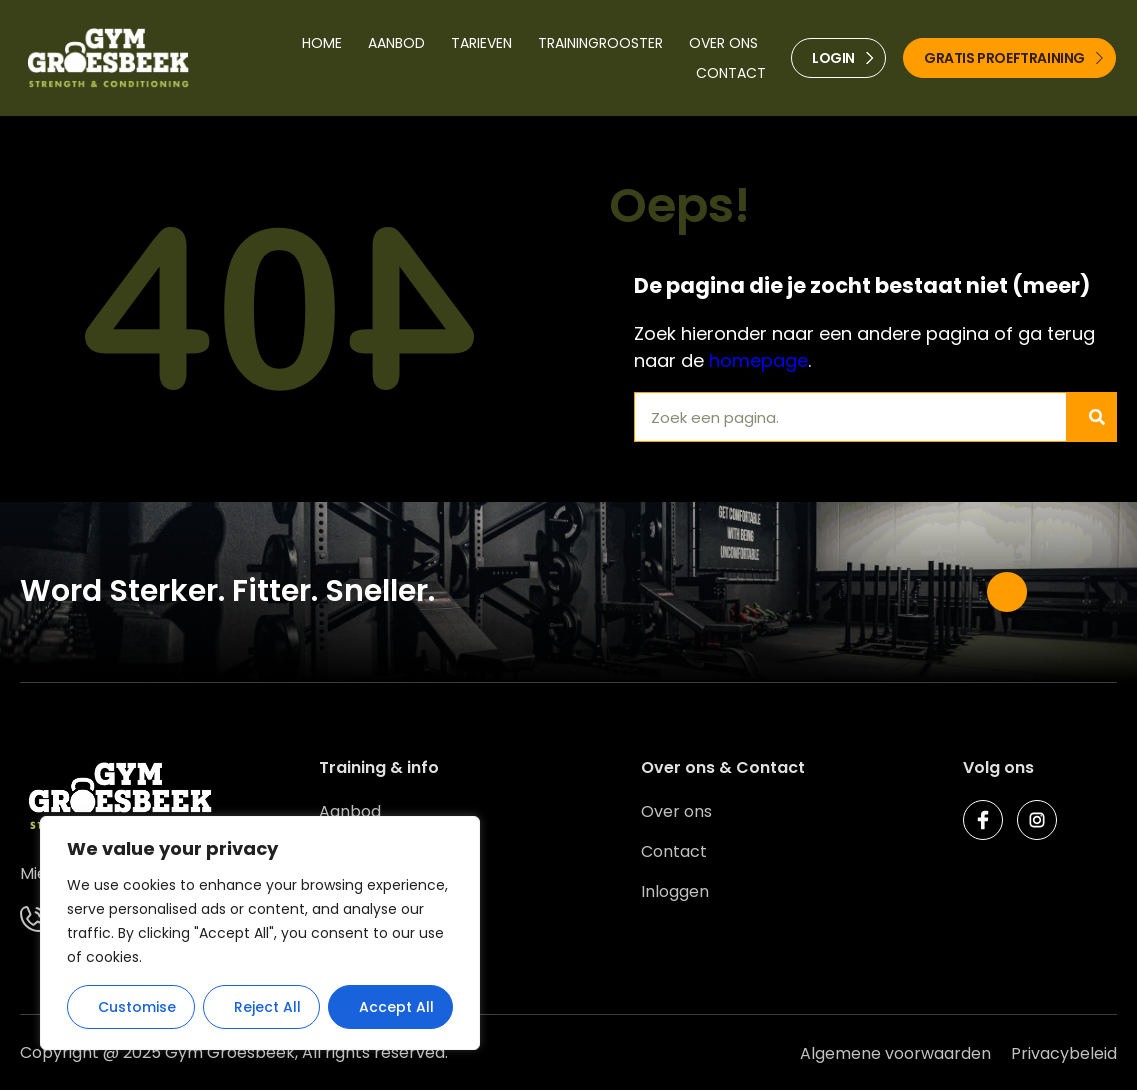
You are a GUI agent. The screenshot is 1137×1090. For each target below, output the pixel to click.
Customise (137, 1007)
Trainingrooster (600, 43)
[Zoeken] (1091, 417)
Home (322, 43)
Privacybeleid (1064, 1053)
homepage (758, 360)
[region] (260, 933)
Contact (731, 73)
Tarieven (481, 43)
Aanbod (396, 43)
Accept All (396, 1007)
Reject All (267, 1007)
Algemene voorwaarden (895, 1053)
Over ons (723, 43)
